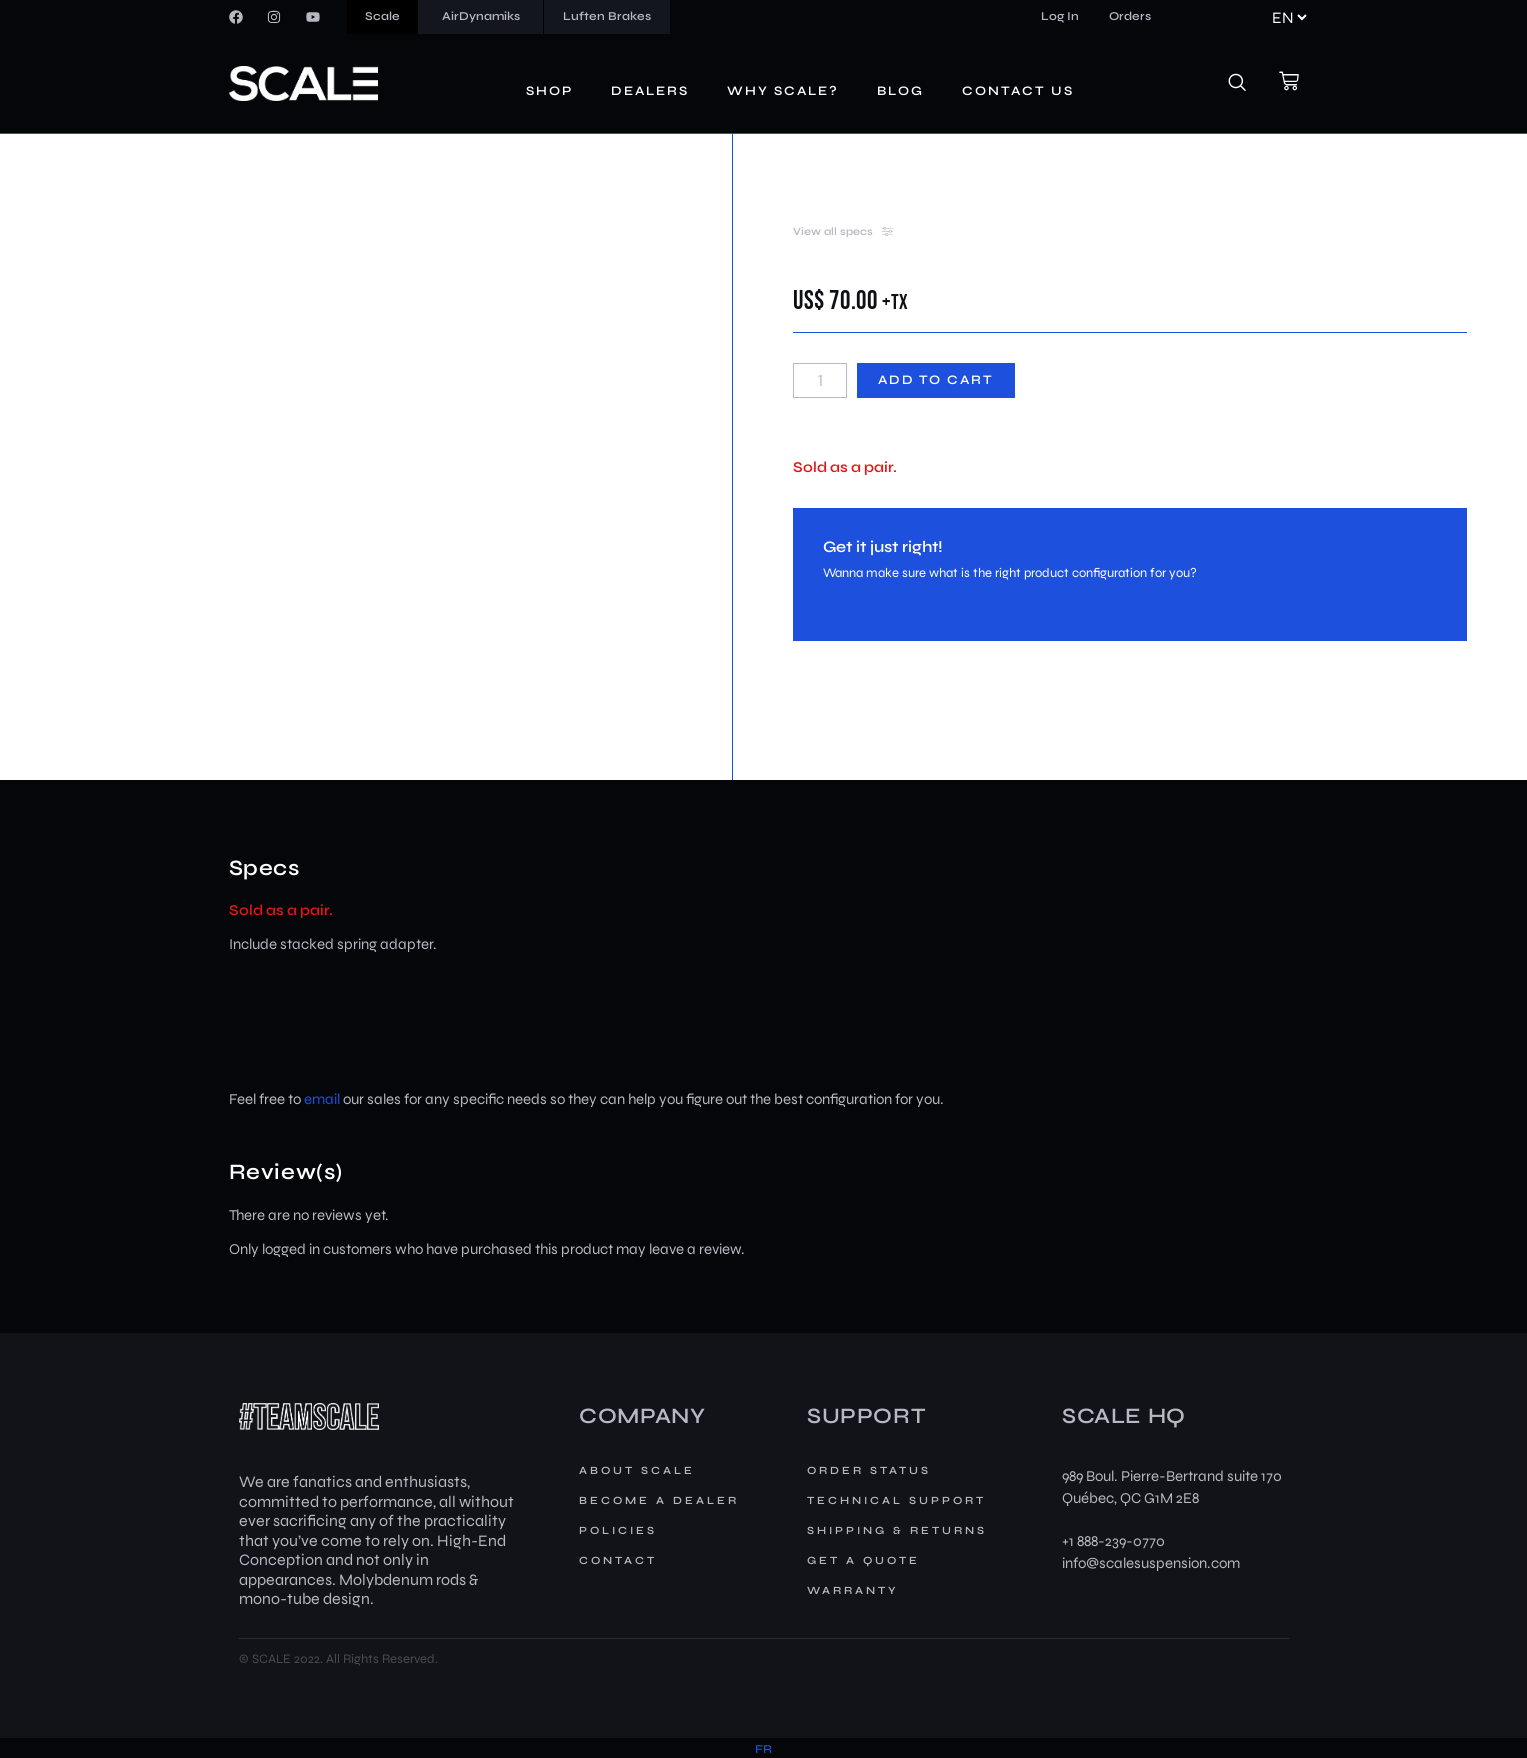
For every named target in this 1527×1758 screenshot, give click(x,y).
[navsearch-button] (1248, 84)
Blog (900, 91)
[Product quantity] (820, 380)
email (322, 1099)
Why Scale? (783, 91)
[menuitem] (763, 1749)
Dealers (650, 91)
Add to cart (936, 380)
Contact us (1018, 91)
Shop (549, 91)
